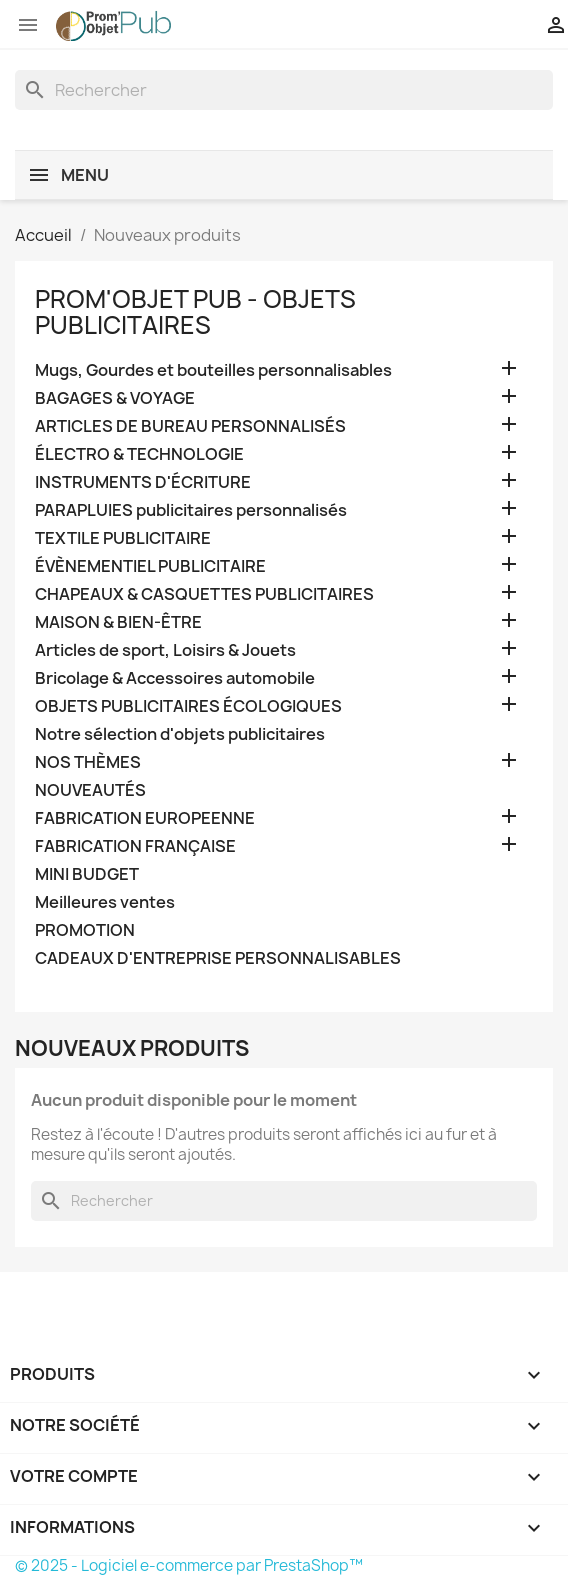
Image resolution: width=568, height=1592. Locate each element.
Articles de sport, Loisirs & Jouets (165, 650)
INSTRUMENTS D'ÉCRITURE (143, 482)
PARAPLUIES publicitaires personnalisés (191, 510)
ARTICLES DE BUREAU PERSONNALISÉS (190, 426)
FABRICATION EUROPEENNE (145, 818)
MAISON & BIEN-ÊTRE (118, 622)
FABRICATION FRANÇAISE (135, 846)
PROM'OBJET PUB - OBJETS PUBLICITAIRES (195, 312)
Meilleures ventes (105, 902)
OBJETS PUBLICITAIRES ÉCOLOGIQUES (188, 706)
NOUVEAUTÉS (90, 790)
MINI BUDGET (87, 874)
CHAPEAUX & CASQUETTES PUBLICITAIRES (204, 594)
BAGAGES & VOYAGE (115, 398)
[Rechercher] (284, 90)
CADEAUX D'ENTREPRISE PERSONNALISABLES (218, 958)
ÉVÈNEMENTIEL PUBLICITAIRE (150, 566)
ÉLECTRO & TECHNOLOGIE (139, 454)
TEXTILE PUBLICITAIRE (123, 538)
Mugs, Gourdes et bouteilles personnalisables (213, 370)
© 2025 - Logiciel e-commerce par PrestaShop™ (189, 1565)
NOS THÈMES (88, 762)
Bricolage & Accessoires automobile (175, 678)
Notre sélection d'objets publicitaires (180, 734)
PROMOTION (85, 930)
